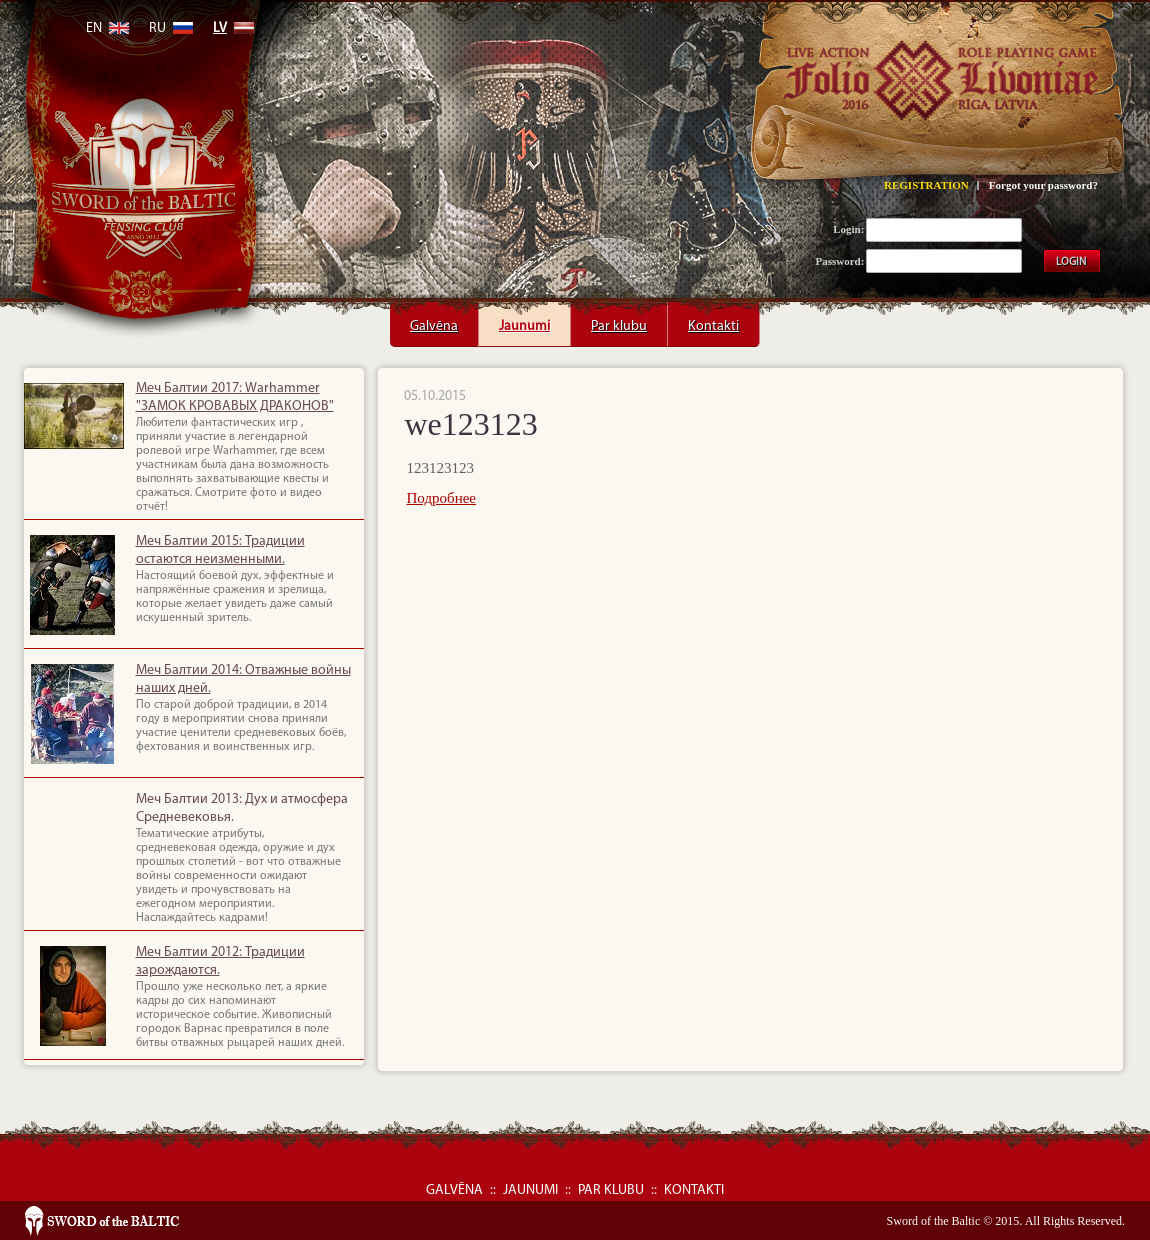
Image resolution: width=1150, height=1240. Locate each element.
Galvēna (434, 319)
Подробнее (442, 498)
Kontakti (713, 319)
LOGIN (1071, 262)
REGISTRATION (926, 185)
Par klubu (619, 319)
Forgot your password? (1043, 185)
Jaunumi (524, 319)
